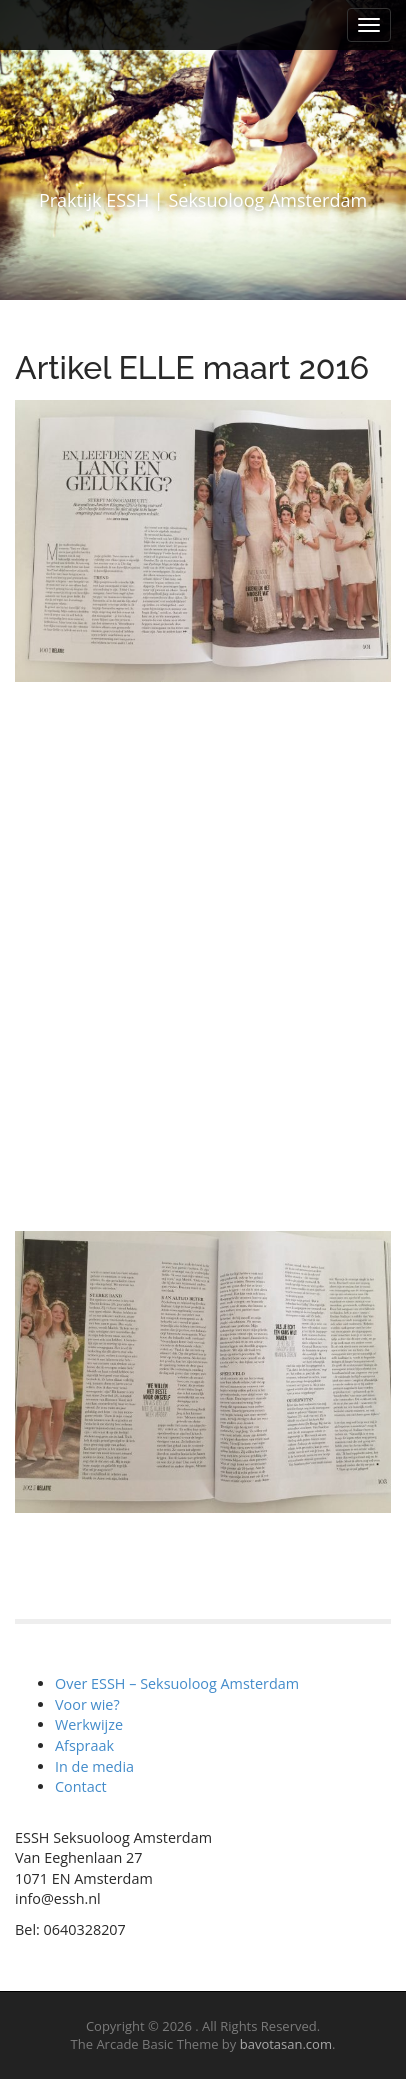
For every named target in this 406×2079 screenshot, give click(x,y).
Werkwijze (89, 1724)
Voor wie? (87, 1704)
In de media (94, 1766)
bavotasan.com (286, 2044)
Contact (81, 1786)
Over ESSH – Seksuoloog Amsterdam (177, 1683)
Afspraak (84, 1745)
